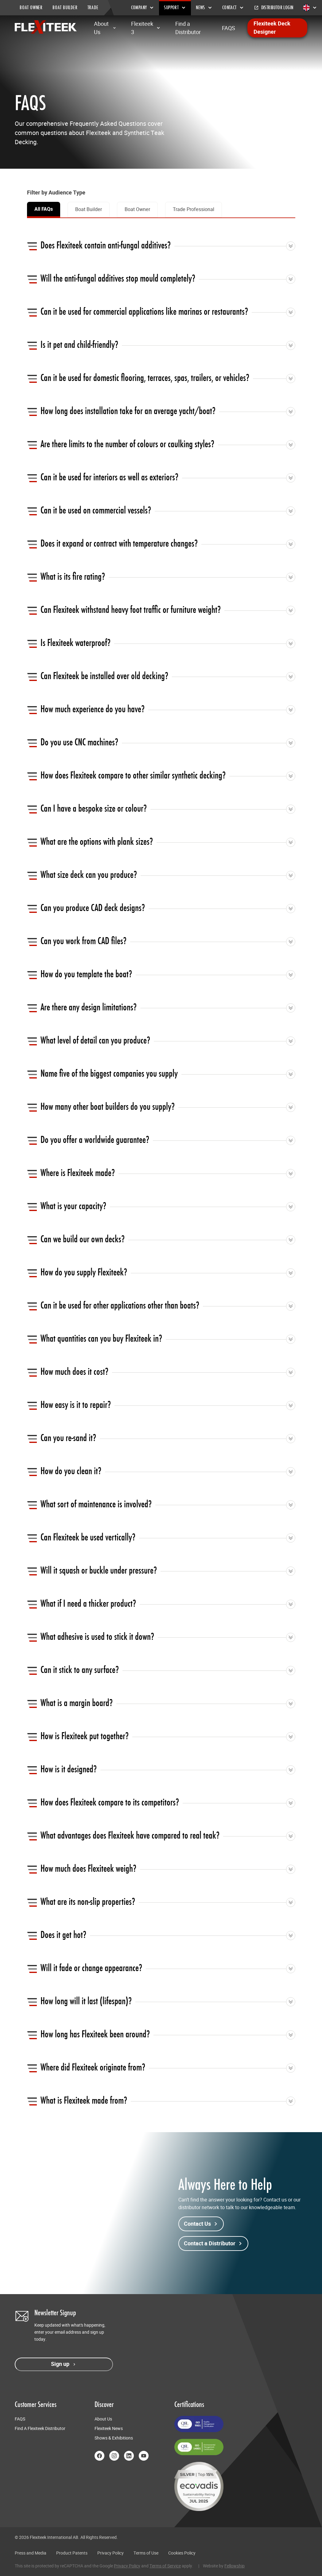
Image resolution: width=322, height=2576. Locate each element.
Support (175, 7)
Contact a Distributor (213, 2243)
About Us (105, 28)
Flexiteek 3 (146, 28)
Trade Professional (193, 209)
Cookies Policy (182, 2553)
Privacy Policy (110, 2553)
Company (142, 7)
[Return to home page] (46, 27)
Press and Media (30, 2553)
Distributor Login (273, 7)
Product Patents (71, 2553)
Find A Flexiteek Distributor (40, 2428)
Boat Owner (137, 209)
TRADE (93, 7)
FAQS (228, 28)
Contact (233, 7)
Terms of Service (165, 2566)
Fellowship (234, 2566)
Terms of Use (146, 2553)
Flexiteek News (109, 2428)
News (204, 7)
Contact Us (201, 2224)
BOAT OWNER (31, 7)
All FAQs (43, 209)
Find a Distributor (188, 28)
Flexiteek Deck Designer (272, 28)
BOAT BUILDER (65, 7)
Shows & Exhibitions (114, 2438)
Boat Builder (88, 209)
